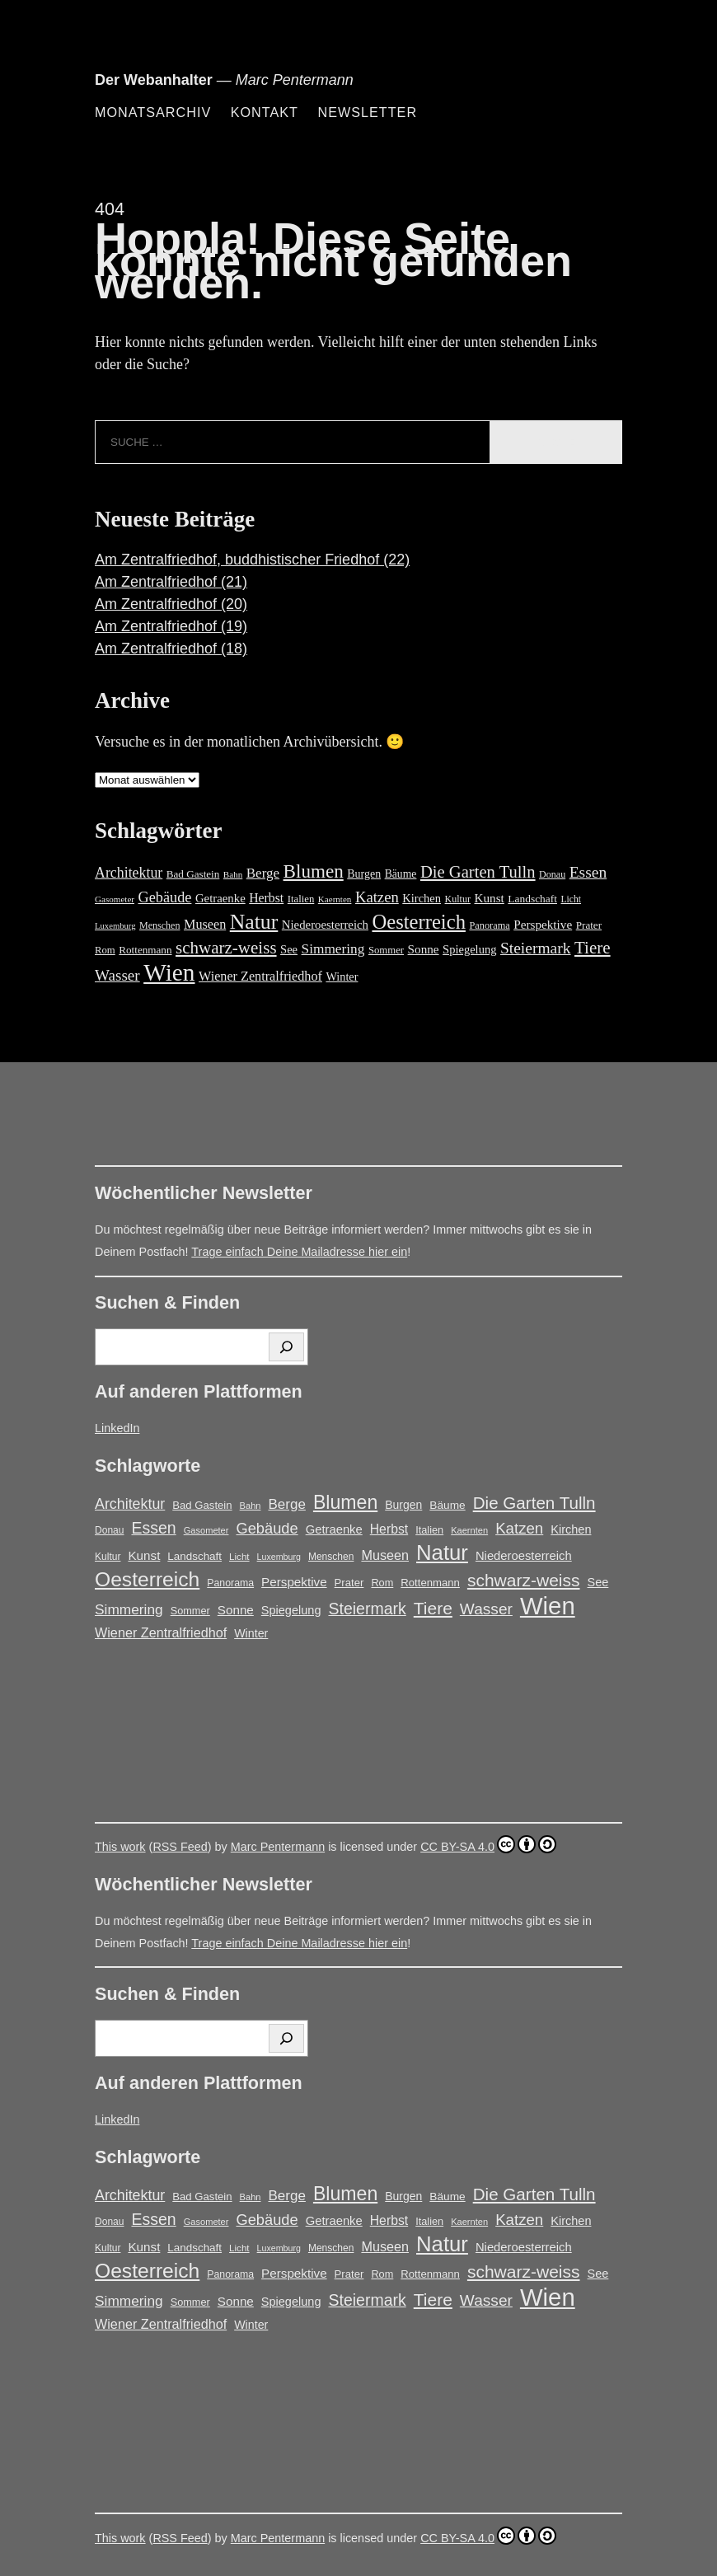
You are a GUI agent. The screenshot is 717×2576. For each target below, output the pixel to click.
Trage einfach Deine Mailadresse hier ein (299, 1251)
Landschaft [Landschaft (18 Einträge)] (532, 898)
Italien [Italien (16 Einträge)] (301, 899)
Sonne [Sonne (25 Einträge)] (423, 949)
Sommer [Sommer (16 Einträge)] (386, 950)
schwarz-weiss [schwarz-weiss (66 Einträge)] (226, 948)
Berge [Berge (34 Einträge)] (262, 873)
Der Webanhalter (154, 80)
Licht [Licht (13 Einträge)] (570, 899)
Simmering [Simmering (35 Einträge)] (333, 949)
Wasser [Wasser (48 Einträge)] (117, 975)
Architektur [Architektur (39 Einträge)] (128, 872)
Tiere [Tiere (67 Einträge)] (592, 948)
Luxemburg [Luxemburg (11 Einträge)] (115, 925)
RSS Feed (179, 1846)
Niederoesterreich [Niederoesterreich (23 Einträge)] (325, 924)
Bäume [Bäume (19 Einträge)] (401, 874)
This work (120, 1846)
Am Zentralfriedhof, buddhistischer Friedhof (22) (252, 559)
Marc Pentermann (278, 1846)
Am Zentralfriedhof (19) (171, 626)
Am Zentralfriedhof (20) (171, 604)
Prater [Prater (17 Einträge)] (589, 925)
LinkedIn (117, 1428)
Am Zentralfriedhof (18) (171, 648)
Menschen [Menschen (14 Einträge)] (159, 925)
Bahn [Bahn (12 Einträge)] (232, 874)
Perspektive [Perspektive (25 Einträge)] (542, 924)
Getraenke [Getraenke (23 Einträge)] (220, 898)
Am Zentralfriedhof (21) (171, 582)
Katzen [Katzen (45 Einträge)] (377, 897)
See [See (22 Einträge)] (289, 949)
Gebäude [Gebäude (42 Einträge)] (165, 897)
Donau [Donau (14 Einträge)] (552, 874)
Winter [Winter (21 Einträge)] (342, 976)
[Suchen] (286, 1346)
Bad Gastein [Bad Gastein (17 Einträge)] (193, 874)
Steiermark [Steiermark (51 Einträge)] (535, 948)
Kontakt (264, 112)
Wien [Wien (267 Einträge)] (168, 972)
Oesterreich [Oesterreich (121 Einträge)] (418, 922)
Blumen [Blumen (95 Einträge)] (314, 871)
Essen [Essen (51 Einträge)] (588, 872)
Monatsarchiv (153, 112)
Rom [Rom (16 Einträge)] (105, 950)
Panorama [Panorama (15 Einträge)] (489, 925)
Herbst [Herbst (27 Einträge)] (266, 898)
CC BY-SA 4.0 (488, 1844)
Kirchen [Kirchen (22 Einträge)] (421, 898)
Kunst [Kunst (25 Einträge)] (489, 898)
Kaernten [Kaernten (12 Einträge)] (335, 899)
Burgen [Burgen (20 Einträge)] (364, 874)
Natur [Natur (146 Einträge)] (254, 922)
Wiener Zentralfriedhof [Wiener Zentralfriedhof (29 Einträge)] (260, 976)
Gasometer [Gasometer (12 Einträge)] (114, 899)
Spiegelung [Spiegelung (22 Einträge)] (469, 949)
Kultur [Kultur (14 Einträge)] (458, 899)
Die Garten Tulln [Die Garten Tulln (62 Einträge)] (478, 872)
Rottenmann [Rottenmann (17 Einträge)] (145, 950)
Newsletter (367, 112)
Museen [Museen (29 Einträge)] (205, 924)
